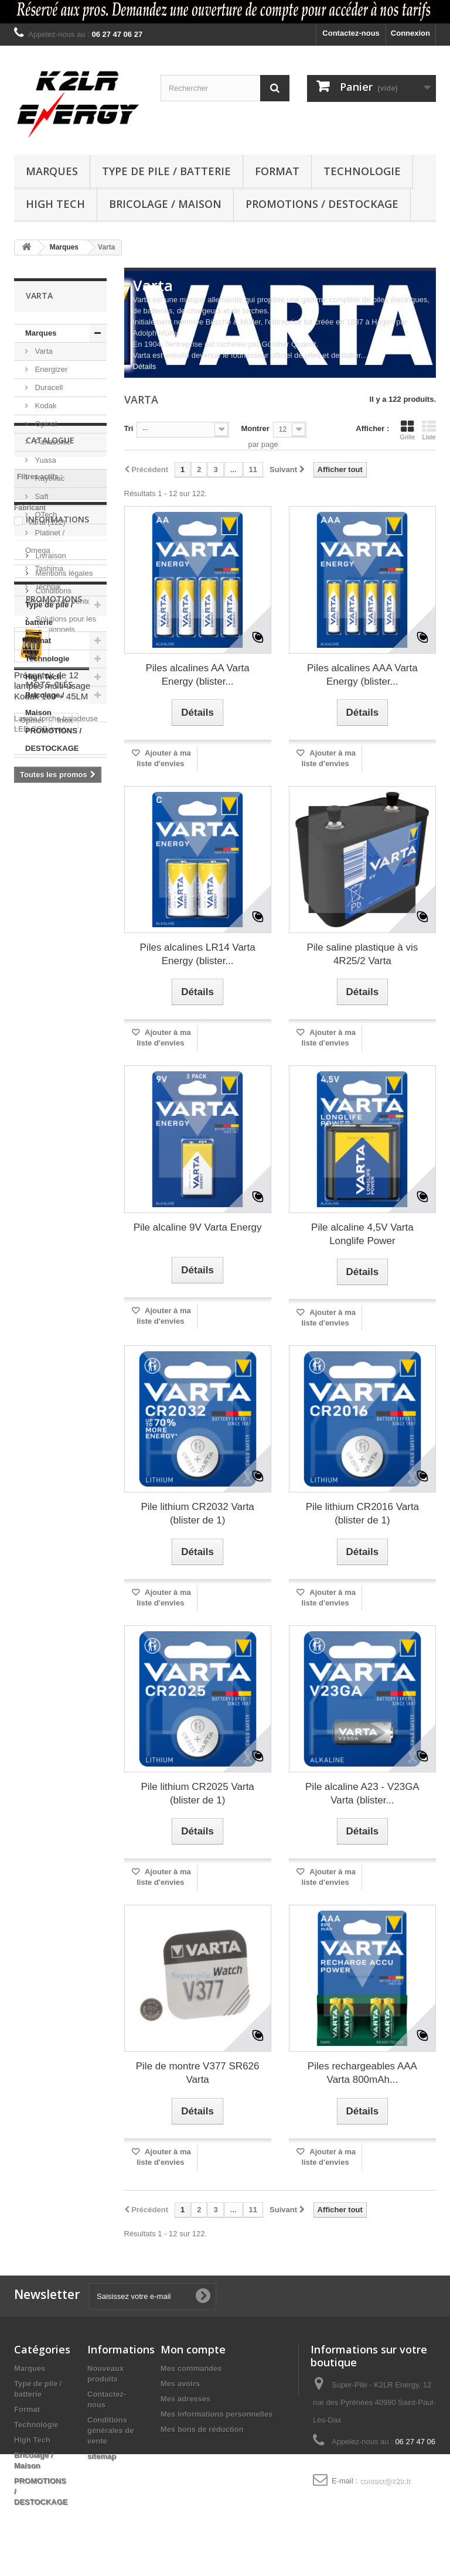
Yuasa (44, 460)
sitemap (101, 2456)
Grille (407, 429)
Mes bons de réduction (202, 2429)
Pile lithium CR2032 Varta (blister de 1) (197, 1513)
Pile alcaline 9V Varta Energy (198, 1227)
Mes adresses (185, 2398)
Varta (43, 351)
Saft (41, 496)
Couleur (34, 1384)
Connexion (410, 33)
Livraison (49, 959)
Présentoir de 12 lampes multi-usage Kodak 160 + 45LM (52, 1164)
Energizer (50, 369)
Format (277, 171)
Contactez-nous (351, 33)
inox (65, 1331)
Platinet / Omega (44, 541)
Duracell (48, 387)
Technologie (362, 171)
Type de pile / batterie (166, 171)
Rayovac (48, 478)
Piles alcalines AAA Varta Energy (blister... (362, 674)
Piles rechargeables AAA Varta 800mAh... (362, 2073)
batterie (33, 1419)
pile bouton (40, 1366)
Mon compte (193, 2349)
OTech (45, 514)
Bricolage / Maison (165, 204)
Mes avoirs (180, 2383)
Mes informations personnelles (216, 2414)
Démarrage (40, 1437)
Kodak (44, 405)
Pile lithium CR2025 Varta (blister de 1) (197, 1793)
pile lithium (40, 1349)
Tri (129, 428)
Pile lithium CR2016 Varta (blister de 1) (362, 1513)
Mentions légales (63, 977)
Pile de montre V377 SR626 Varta (198, 2073)
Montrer (255, 428)
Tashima (48, 568)
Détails (144, 366)
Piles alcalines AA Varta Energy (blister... (197, 674)
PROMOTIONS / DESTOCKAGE (322, 204)
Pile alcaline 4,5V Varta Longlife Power (362, 1234)
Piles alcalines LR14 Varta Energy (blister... (197, 954)
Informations (57, 928)
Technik (47, 586)
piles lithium (42, 1402)
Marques (52, 171)
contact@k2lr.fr (385, 2480)
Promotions (54, 1077)
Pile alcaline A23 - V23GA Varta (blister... (362, 1793)
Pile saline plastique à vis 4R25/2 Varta (362, 954)
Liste (429, 429)
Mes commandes (191, 2368)
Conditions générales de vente (110, 2430)
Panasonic (51, 442)
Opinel (45, 423)
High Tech (55, 204)
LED (85, 1402)
